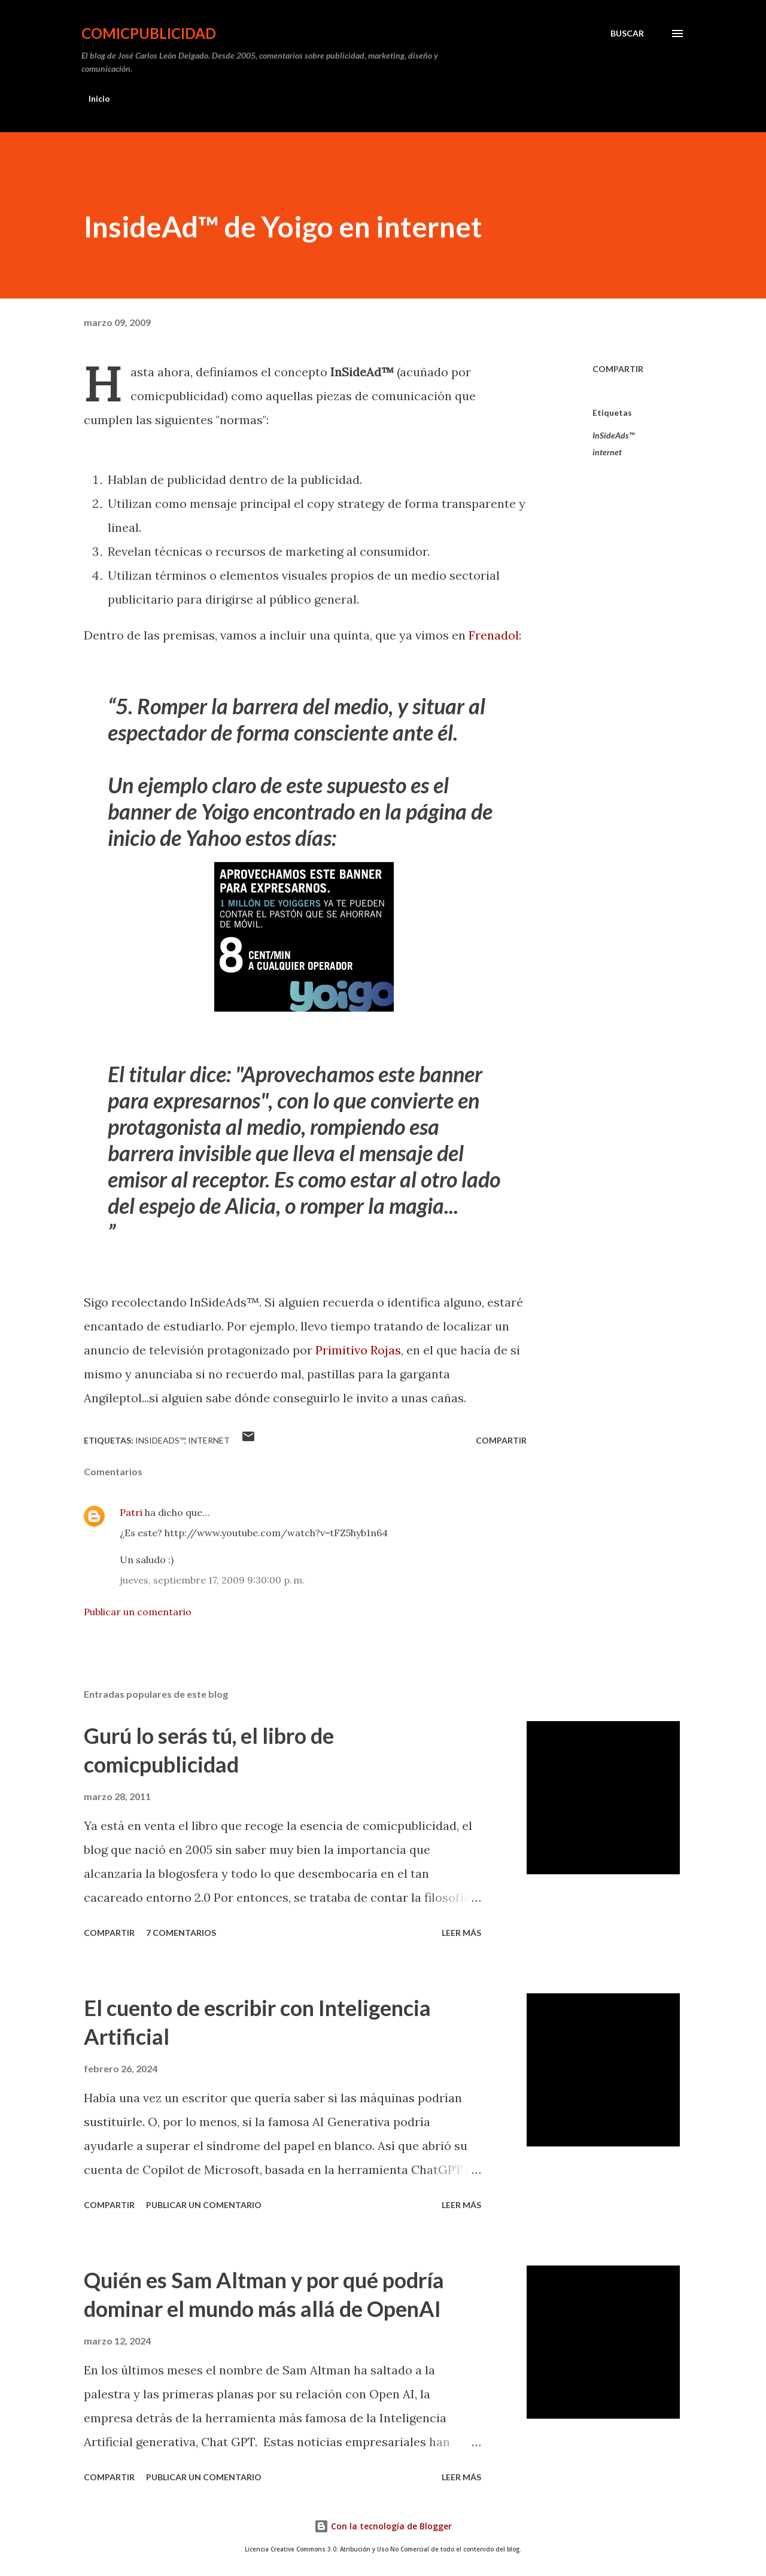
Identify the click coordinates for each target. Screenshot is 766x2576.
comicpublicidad (148, 33)
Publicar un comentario (138, 1612)
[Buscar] (627, 33)
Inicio (99, 98)
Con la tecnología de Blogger (383, 2526)
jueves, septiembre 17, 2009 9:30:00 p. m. (212, 1580)
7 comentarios (181, 1933)
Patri (131, 1512)
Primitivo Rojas (358, 1349)
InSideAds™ (613, 435)
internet (607, 452)
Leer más (461, 1933)
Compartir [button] (617, 369)
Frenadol (494, 635)
